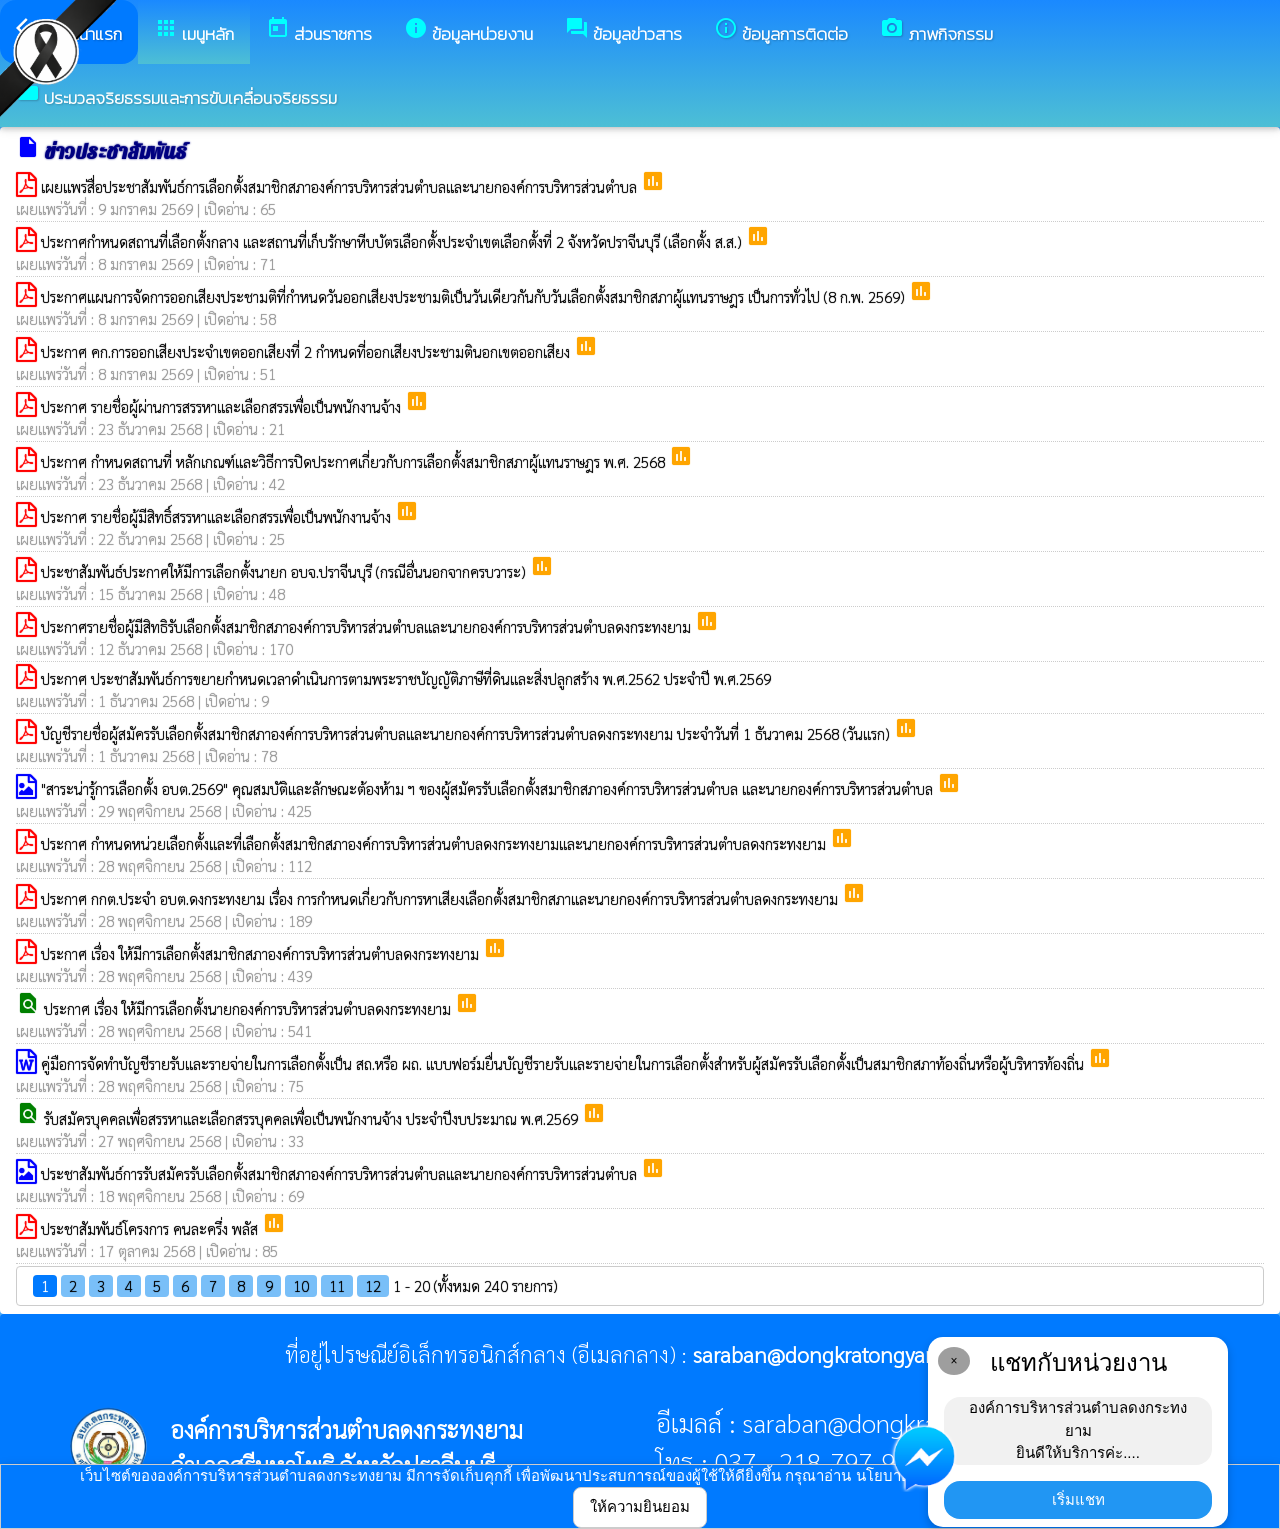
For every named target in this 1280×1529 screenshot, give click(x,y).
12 (373, 1285)
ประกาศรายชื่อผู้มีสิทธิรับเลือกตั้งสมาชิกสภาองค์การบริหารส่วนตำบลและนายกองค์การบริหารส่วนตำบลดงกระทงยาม (368, 626)
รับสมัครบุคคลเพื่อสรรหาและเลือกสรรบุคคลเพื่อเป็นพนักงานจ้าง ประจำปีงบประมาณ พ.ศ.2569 (313, 1118)
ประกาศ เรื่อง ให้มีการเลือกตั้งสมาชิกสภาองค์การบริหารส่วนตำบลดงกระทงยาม (262, 953)
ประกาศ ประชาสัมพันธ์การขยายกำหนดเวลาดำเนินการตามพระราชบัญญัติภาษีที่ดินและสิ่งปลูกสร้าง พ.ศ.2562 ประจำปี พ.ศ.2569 (406, 678)
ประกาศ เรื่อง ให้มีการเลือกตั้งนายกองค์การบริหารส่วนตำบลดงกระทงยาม (249, 1008)
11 (337, 1285)
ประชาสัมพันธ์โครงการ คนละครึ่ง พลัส (151, 1228)
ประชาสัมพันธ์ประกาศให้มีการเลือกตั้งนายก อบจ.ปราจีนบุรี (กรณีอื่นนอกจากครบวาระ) (285, 571)
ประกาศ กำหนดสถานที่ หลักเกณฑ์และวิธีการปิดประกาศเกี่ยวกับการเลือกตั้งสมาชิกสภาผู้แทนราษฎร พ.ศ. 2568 (355, 461)
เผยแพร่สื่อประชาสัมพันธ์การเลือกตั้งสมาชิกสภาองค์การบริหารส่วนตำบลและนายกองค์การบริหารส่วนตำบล (341, 186)
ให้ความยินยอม (640, 1506)
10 (301, 1285)
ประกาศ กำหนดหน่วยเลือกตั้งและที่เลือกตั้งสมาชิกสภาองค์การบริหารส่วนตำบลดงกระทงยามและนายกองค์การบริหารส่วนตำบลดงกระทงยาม (435, 843)
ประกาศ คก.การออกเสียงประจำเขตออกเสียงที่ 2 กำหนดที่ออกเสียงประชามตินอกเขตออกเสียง (307, 351)
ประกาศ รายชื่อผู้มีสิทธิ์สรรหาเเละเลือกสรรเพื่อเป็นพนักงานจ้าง (218, 516)
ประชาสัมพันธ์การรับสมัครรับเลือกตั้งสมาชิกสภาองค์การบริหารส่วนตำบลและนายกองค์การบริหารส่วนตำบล (341, 1173)
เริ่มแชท (1078, 1499)
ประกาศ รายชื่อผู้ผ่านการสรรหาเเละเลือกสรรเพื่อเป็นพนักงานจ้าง (223, 406)
